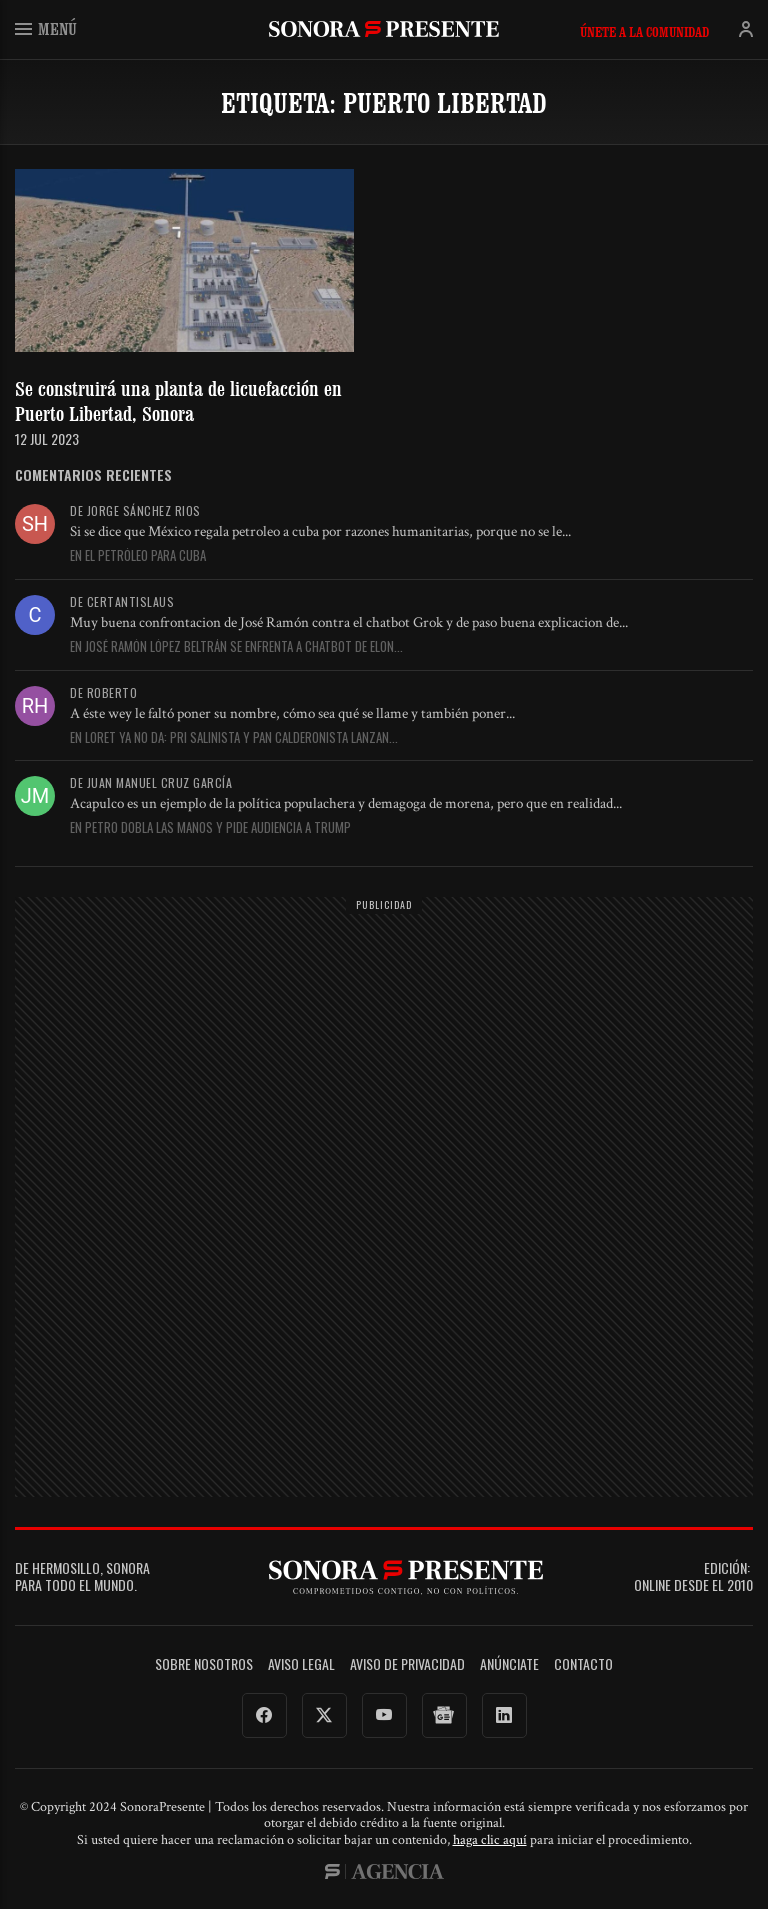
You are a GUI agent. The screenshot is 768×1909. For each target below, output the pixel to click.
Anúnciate (509, 1664)
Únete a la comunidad (644, 32)
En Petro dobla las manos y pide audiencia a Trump (210, 828)
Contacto (583, 1664)
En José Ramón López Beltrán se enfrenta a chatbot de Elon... (236, 647)
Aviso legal (301, 1664)
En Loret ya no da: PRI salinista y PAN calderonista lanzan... (234, 738)
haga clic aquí (490, 1840)
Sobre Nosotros (204, 1664)
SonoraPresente (384, 28)
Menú (46, 28)
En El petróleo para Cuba (138, 556)
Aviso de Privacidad (407, 1664)
